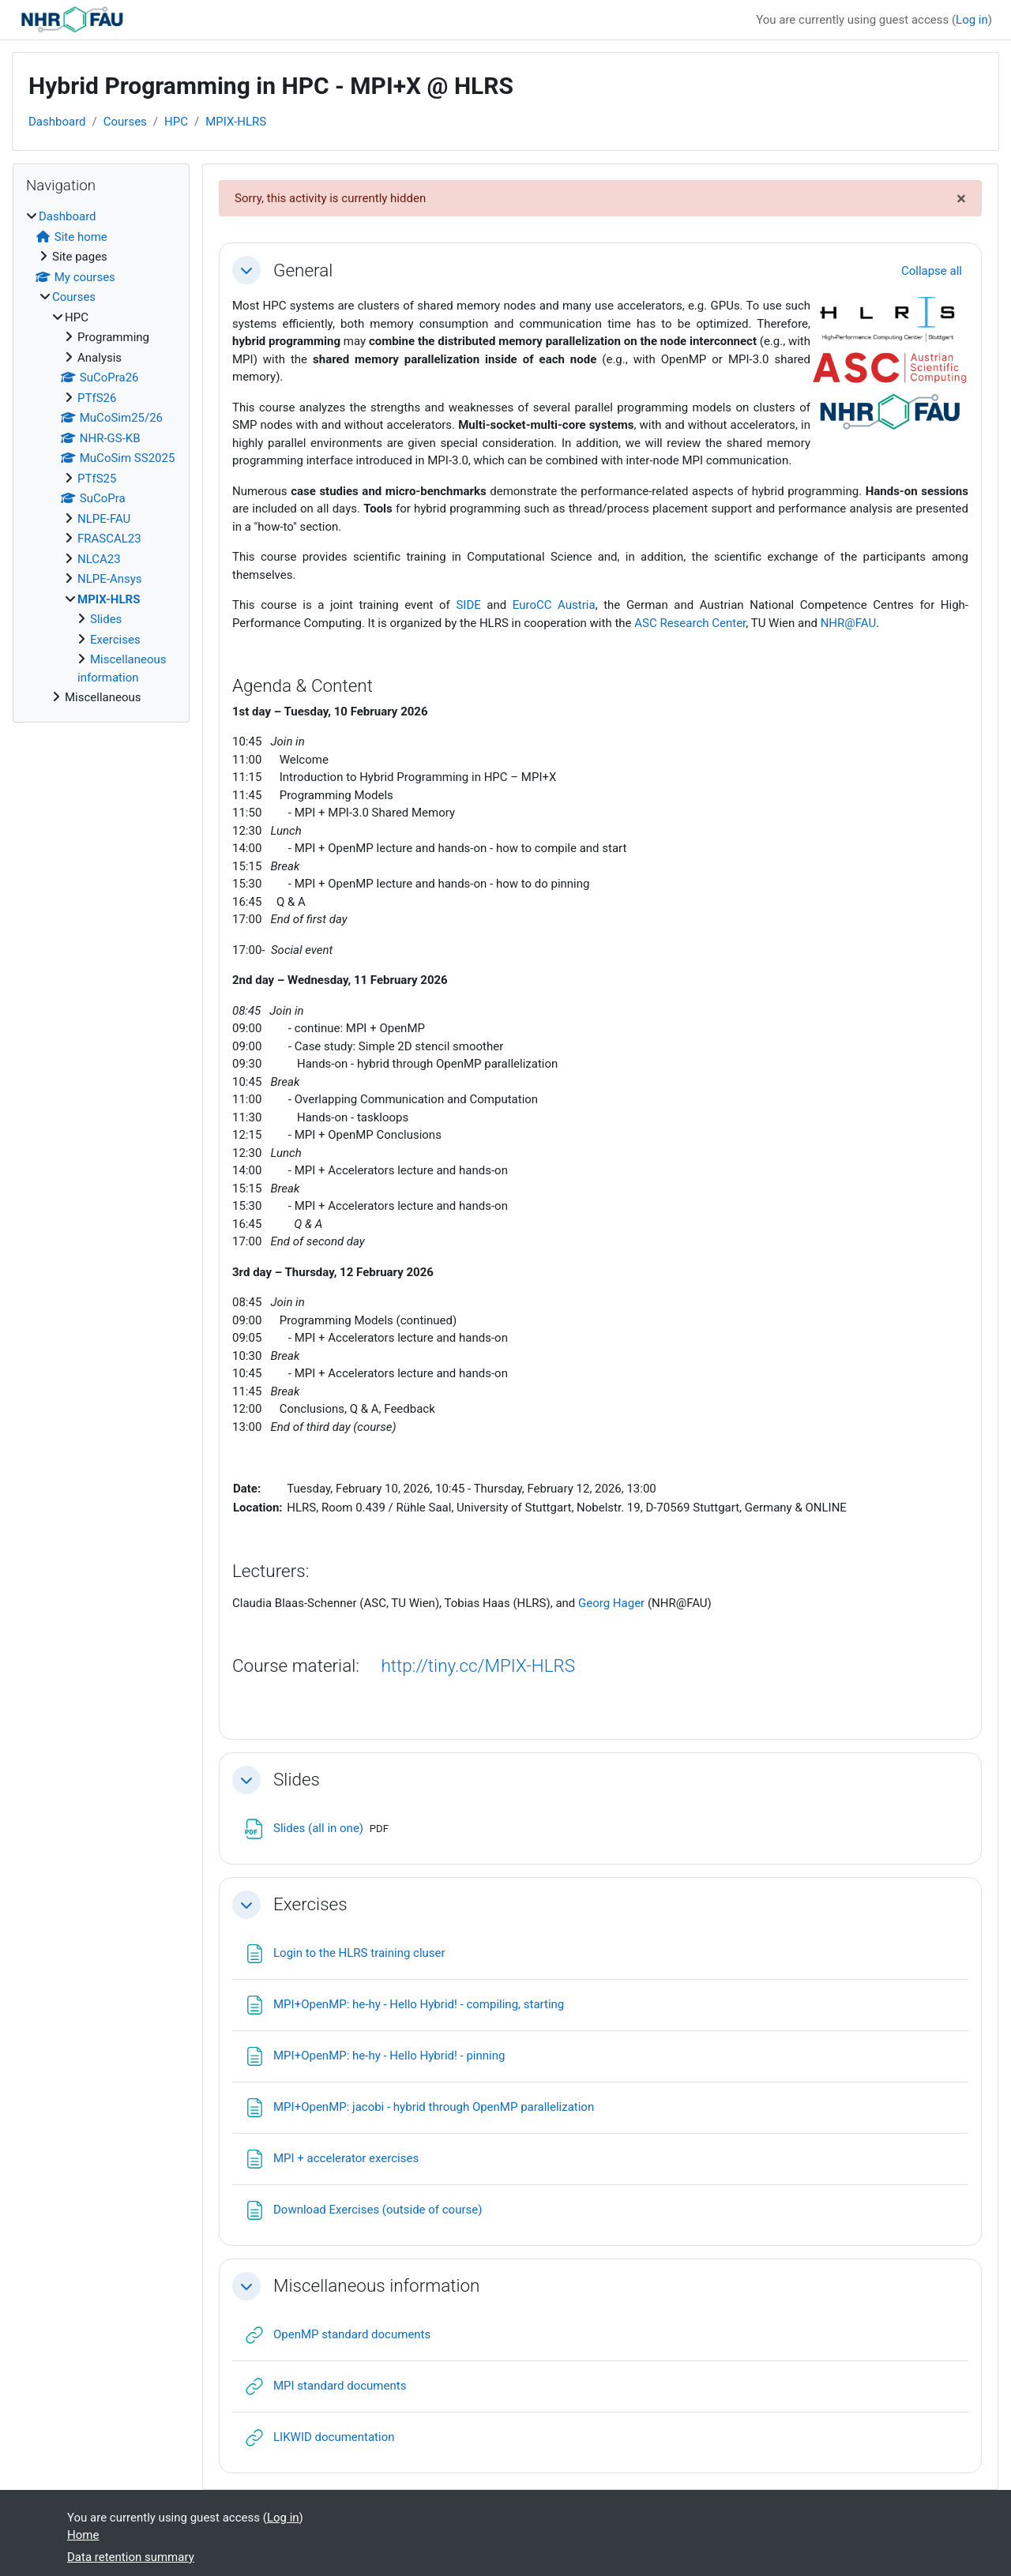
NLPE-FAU (103, 519)
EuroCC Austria (554, 605)
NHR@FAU (849, 623)
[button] (246, 270)
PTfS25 (96, 478)
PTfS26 (96, 398)
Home (83, 2535)
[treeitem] (101, 457)
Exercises (310, 1904)
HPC (176, 122)
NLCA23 (99, 559)
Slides (296, 1779)
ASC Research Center (690, 623)
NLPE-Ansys (109, 579)
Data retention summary (130, 2557)
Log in (972, 20)
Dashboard (57, 122)
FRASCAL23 (109, 538)
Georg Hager (611, 1603)
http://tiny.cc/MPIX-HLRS (478, 1665)
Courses (125, 122)
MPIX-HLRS (235, 122)
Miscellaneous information (376, 2285)
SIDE (468, 605)
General (303, 270)
